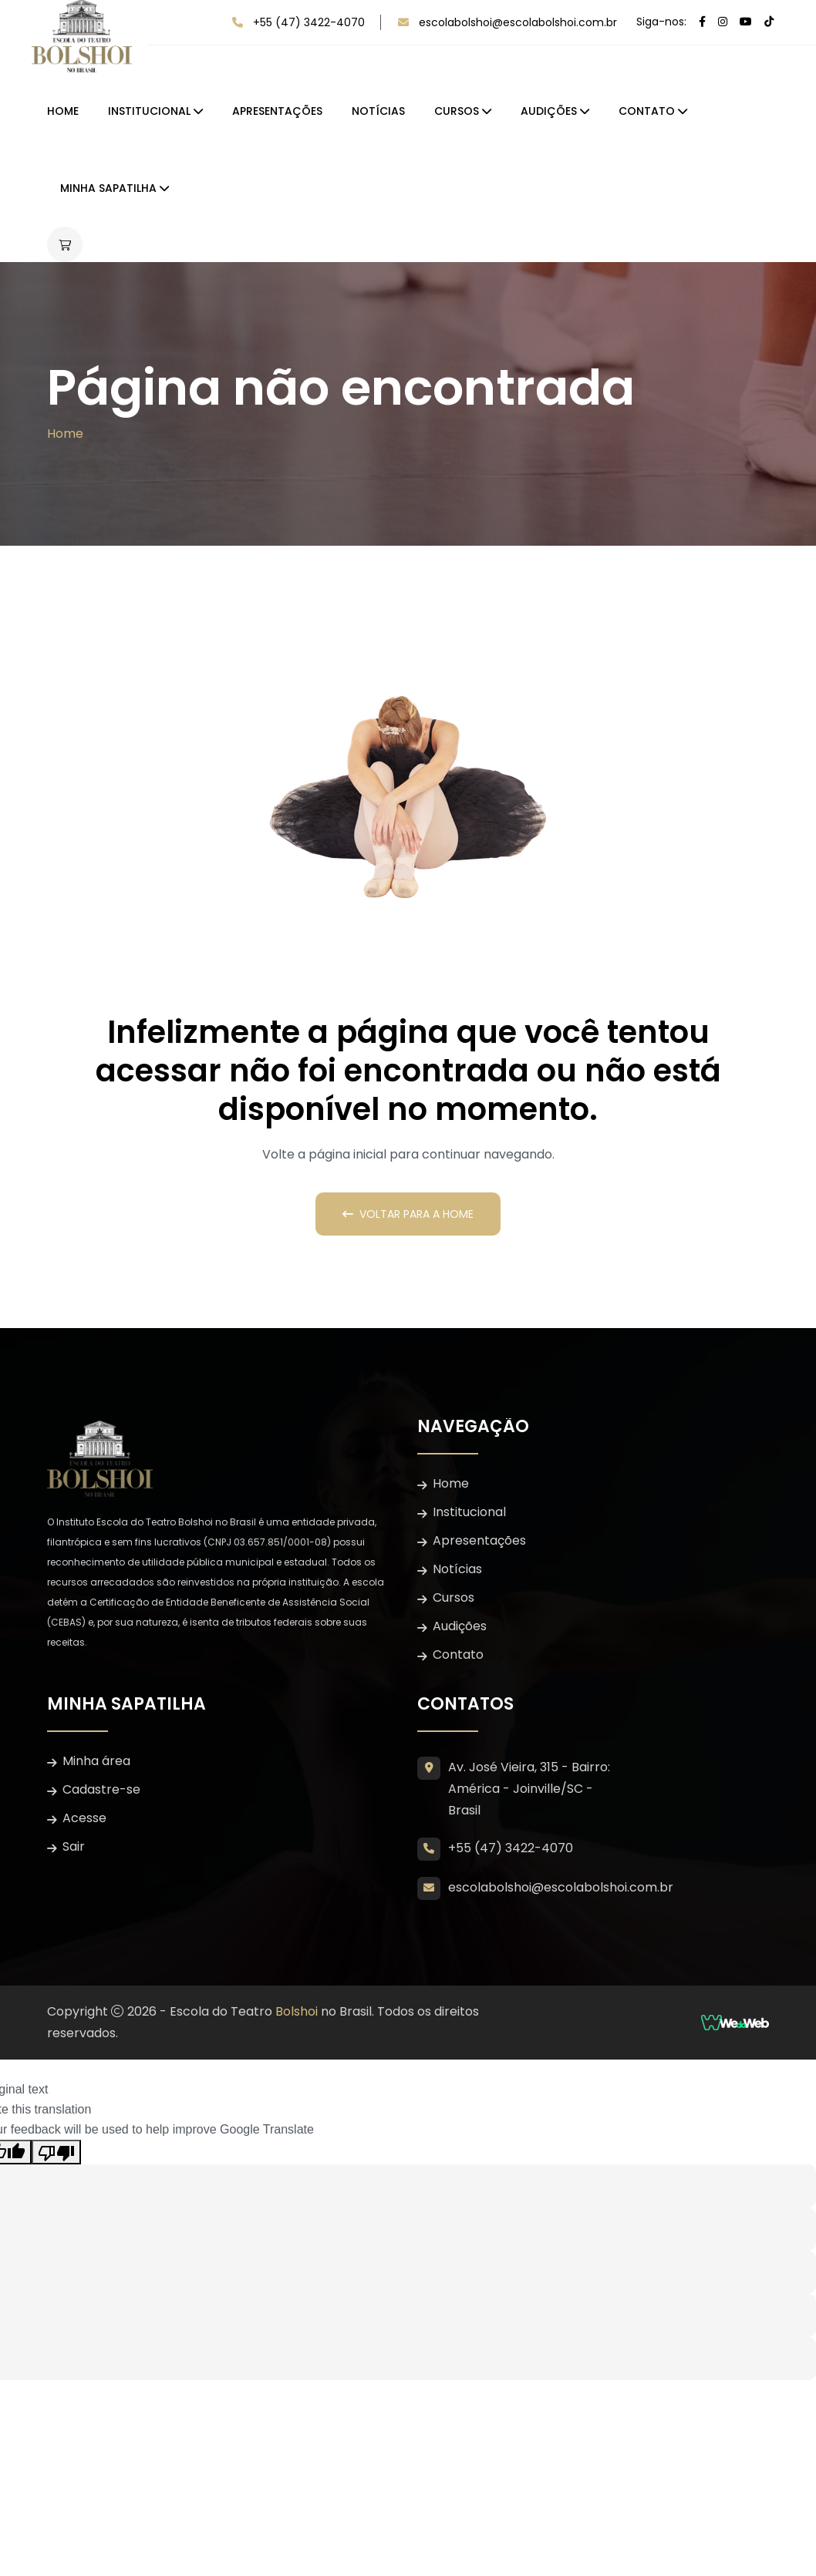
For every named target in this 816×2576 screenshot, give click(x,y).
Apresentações (277, 111)
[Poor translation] (56, 2152)
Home (63, 111)
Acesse (84, 1818)
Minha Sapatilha (108, 188)
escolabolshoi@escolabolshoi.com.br (518, 22)
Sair (73, 1846)
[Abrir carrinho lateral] (65, 244)
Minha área (96, 1761)
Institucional (149, 111)
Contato (647, 111)
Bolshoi (296, 2011)
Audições (549, 111)
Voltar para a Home (408, 1214)
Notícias (378, 111)
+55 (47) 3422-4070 (309, 22)
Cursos (456, 111)
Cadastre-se (101, 1789)
